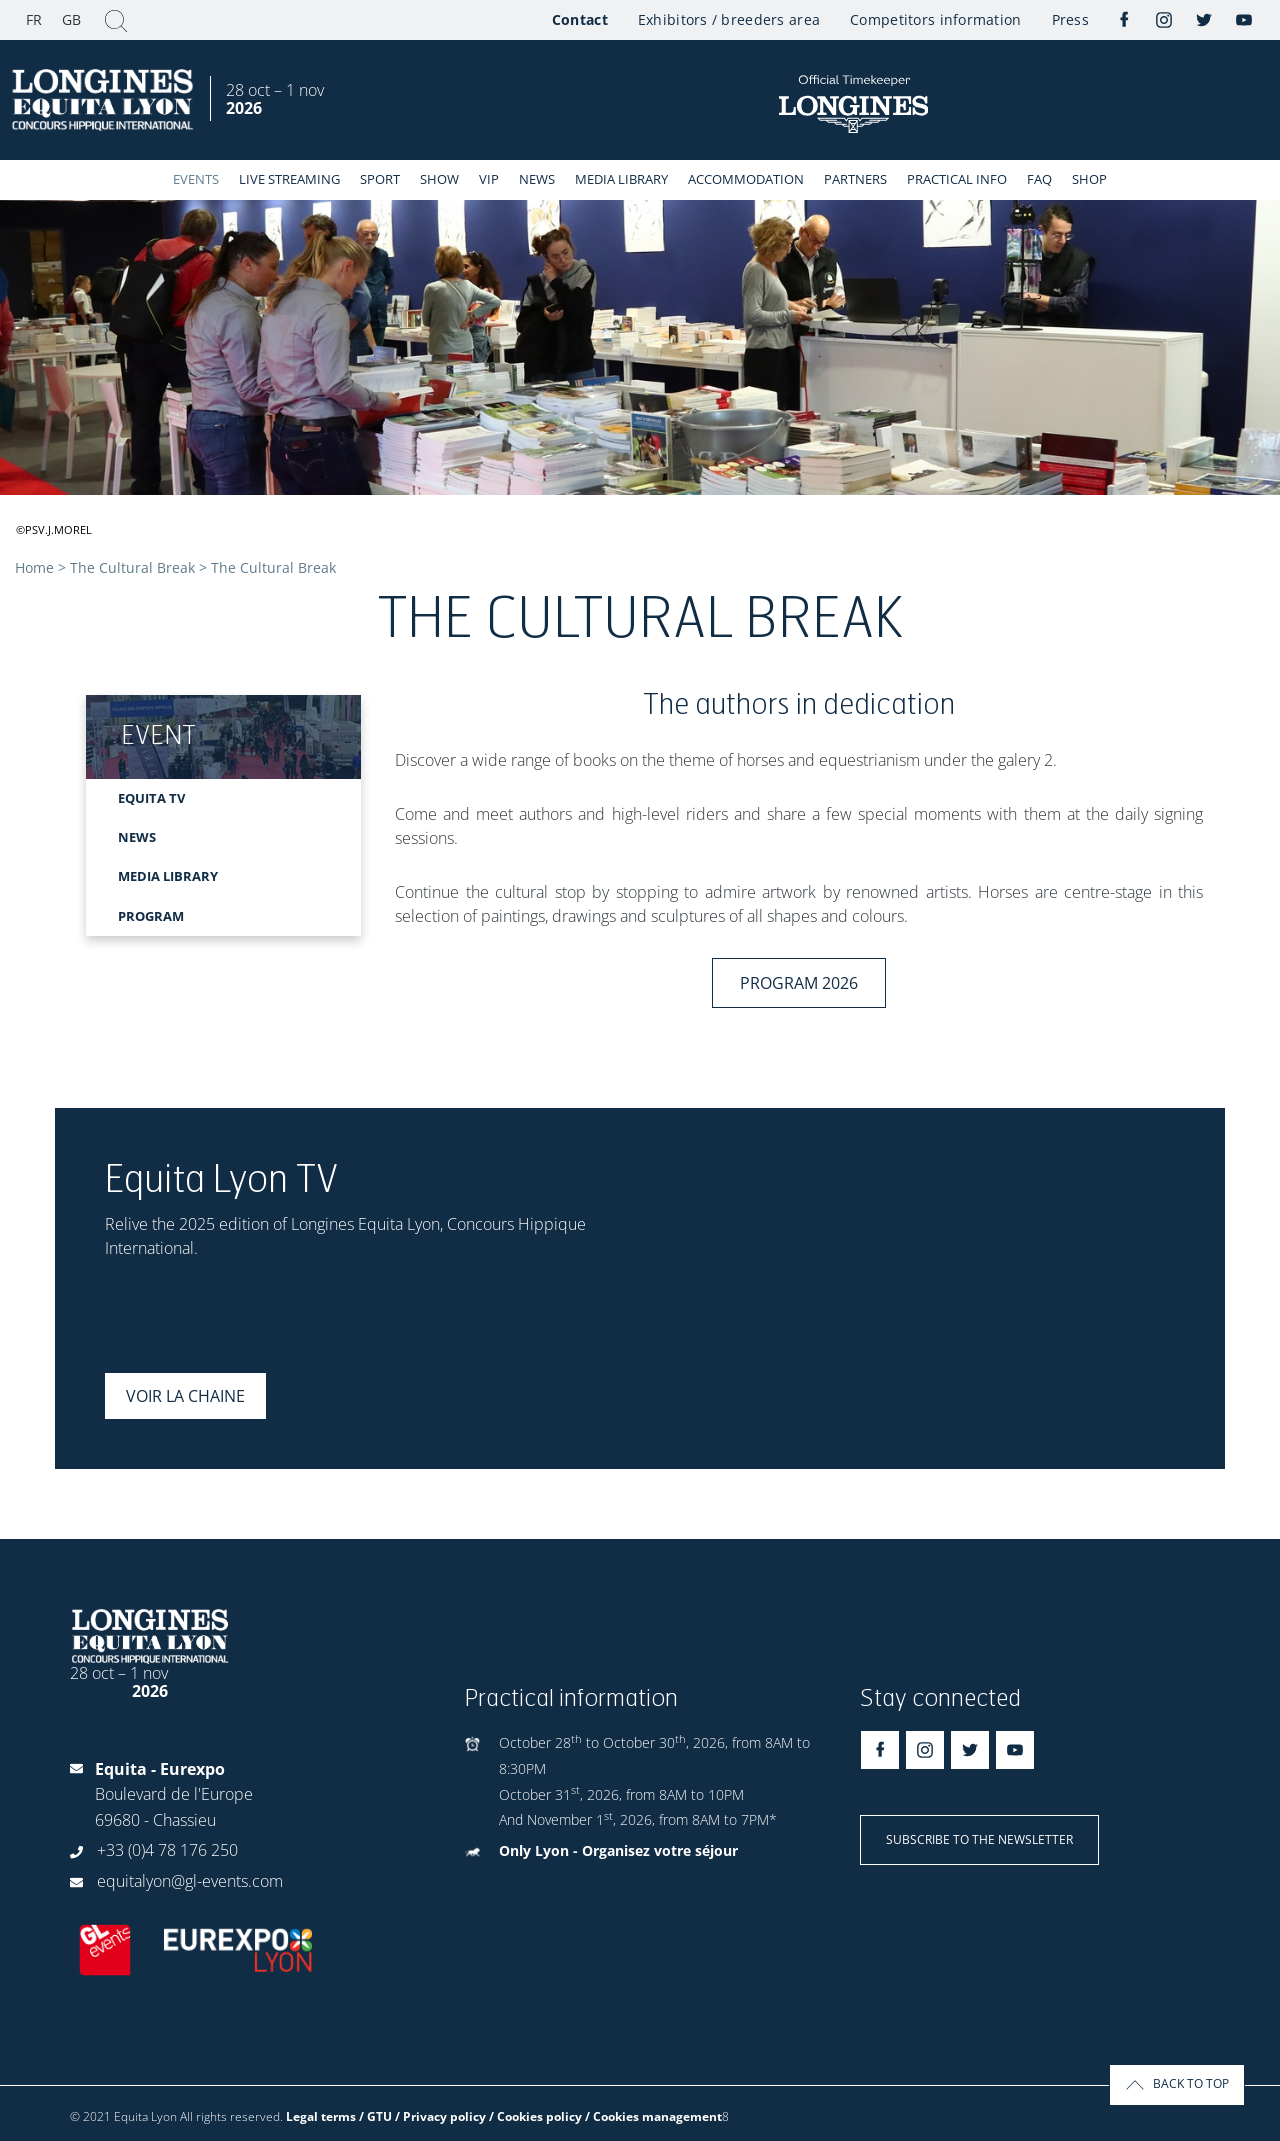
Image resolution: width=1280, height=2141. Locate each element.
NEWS (137, 837)
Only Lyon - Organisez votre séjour (618, 1850)
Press (1070, 19)
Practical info (957, 179)
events (196, 179)
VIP (489, 179)
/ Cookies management (653, 2116)
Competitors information (935, 19)
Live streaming (289, 179)
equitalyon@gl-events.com (190, 1881)
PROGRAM (151, 916)
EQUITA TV (151, 798)
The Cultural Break (132, 567)
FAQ (1039, 179)
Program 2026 (799, 983)
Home (34, 567)
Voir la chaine (185, 1396)
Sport (380, 179)
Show (439, 179)
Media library (621, 179)
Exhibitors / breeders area (729, 19)
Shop (1089, 179)
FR (34, 19)
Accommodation (746, 179)
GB (71, 19)
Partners (855, 179)
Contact (580, 19)
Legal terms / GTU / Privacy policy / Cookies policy (434, 2116)
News (537, 179)
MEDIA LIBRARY (168, 876)
